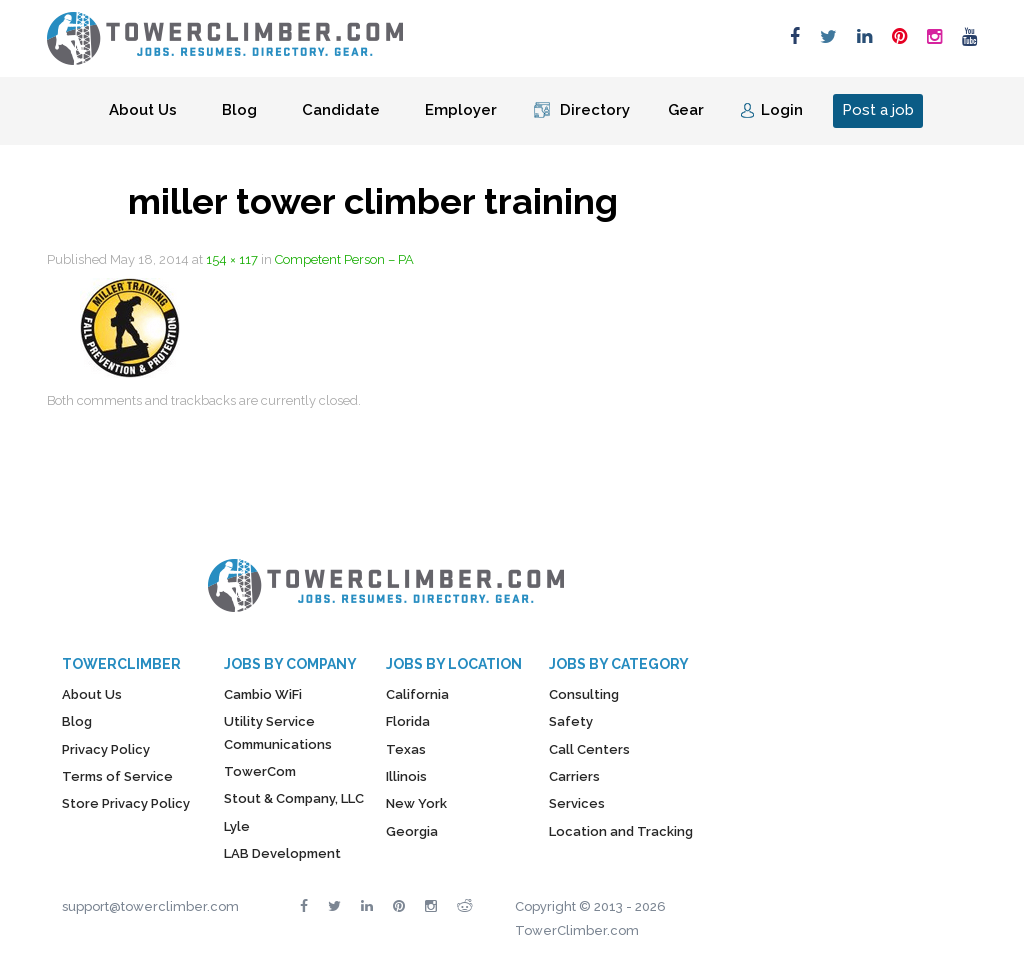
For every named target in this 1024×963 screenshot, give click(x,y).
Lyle (237, 826)
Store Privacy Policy (126, 803)
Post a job (878, 110)
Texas (406, 749)
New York (416, 803)
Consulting (584, 694)
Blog (239, 110)
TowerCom (260, 771)
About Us (143, 110)
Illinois (406, 776)
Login (782, 110)
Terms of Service (117, 776)
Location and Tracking (621, 831)
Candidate (341, 110)
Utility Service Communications (278, 732)
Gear (686, 110)
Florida (408, 721)
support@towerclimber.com (150, 906)
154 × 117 (232, 259)
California (417, 694)
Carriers (574, 776)
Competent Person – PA (344, 259)
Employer (461, 110)
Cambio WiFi (263, 694)
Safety (571, 721)
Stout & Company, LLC (294, 798)
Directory (595, 110)
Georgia (412, 831)
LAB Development (282, 853)
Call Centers (589, 749)
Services (577, 803)
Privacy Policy (106, 749)
